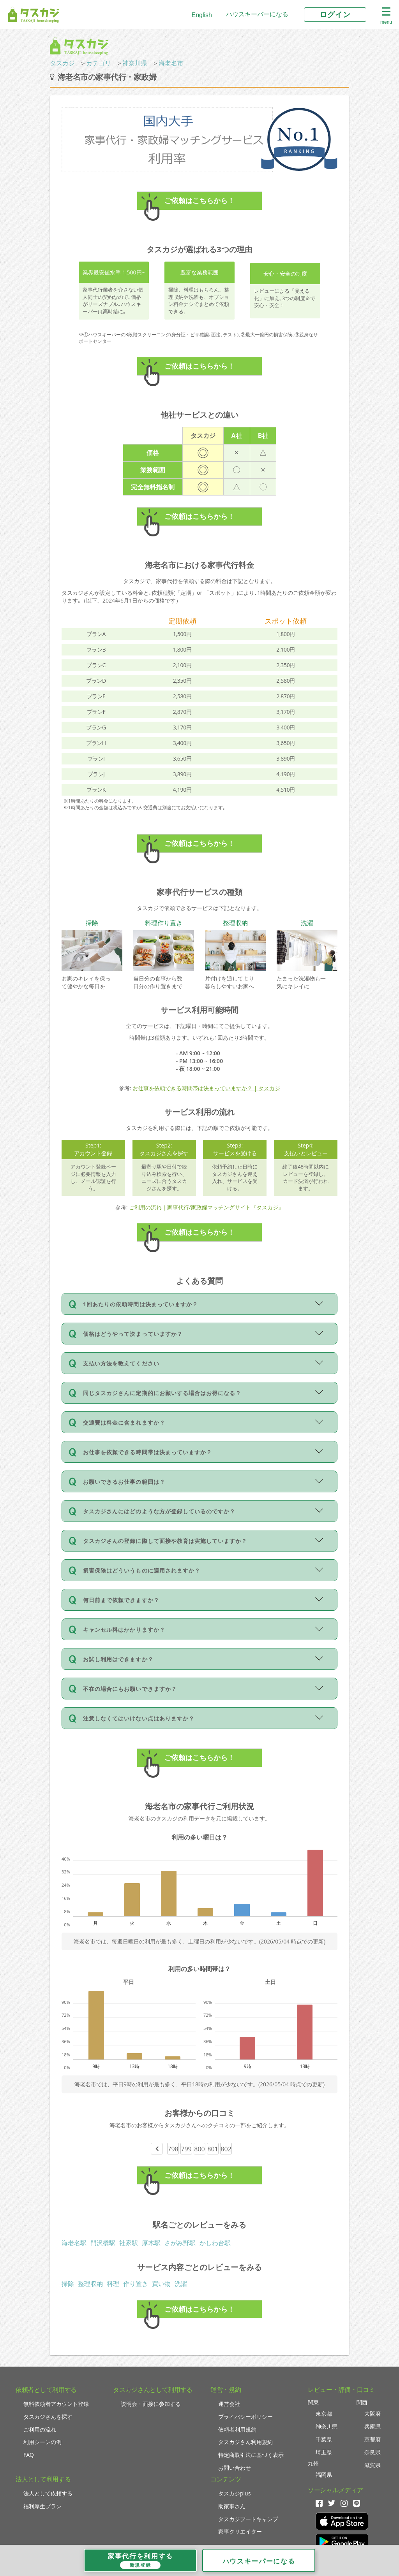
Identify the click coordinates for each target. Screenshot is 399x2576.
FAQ (28, 2454)
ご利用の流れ (39, 2429)
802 (226, 2149)
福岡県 (324, 2474)
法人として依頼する (47, 2493)
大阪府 (372, 2413)
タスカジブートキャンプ (248, 2519)
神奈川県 (134, 63)
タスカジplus (234, 2493)
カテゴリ (98, 63)
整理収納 (90, 2283)
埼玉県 (324, 2452)
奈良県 (372, 2452)
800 (199, 2149)
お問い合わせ (234, 2467)
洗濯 (181, 2283)
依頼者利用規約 (237, 2429)
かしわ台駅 (215, 2243)
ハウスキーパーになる (257, 14)
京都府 (372, 2439)
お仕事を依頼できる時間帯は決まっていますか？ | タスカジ (206, 1088)
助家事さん (231, 2506)
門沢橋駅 (102, 2243)
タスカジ (62, 63)
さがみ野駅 (180, 2243)
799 (186, 2149)
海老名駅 (74, 2243)
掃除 (68, 2283)
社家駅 (128, 2243)
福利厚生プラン (42, 2506)
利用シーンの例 (42, 2442)
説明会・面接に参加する (151, 2403)
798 (173, 2149)
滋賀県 (372, 2465)
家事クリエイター (240, 2531)
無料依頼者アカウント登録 (56, 2403)
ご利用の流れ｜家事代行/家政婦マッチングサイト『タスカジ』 (206, 1207)
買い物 (161, 2283)
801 (212, 2149)
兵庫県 (372, 2426)
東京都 (324, 2413)
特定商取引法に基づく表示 (251, 2454)
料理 (113, 2283)
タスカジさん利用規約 (245, 2442)
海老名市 (171, 63)
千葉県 (324, 2439)
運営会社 (229, 2403)
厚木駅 (151, 2243)
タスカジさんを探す (47, 2416)
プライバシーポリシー (245, 2416)
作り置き (135, 2283)
